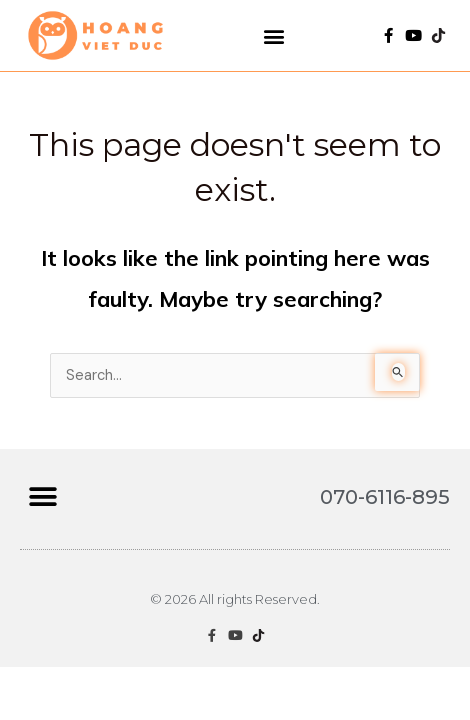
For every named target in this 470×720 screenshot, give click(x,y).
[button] (274, 35)
